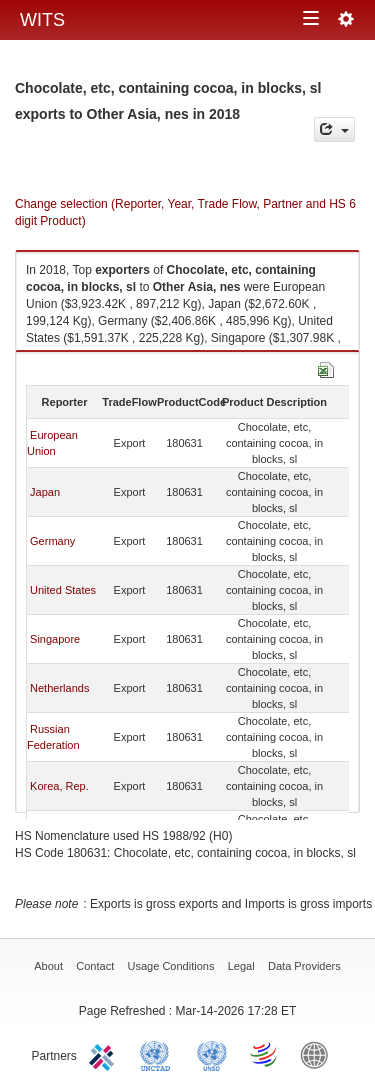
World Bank (319, 1054)
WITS (42, 20)
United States (63, 590)
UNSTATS (212, 1054)
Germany (52, 541)
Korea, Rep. (59, 786)
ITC (105, 1054)
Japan (45, 492)
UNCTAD (159, 1054)
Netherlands (59, 688)
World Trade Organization (265, 1054)
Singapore (55, 639)
